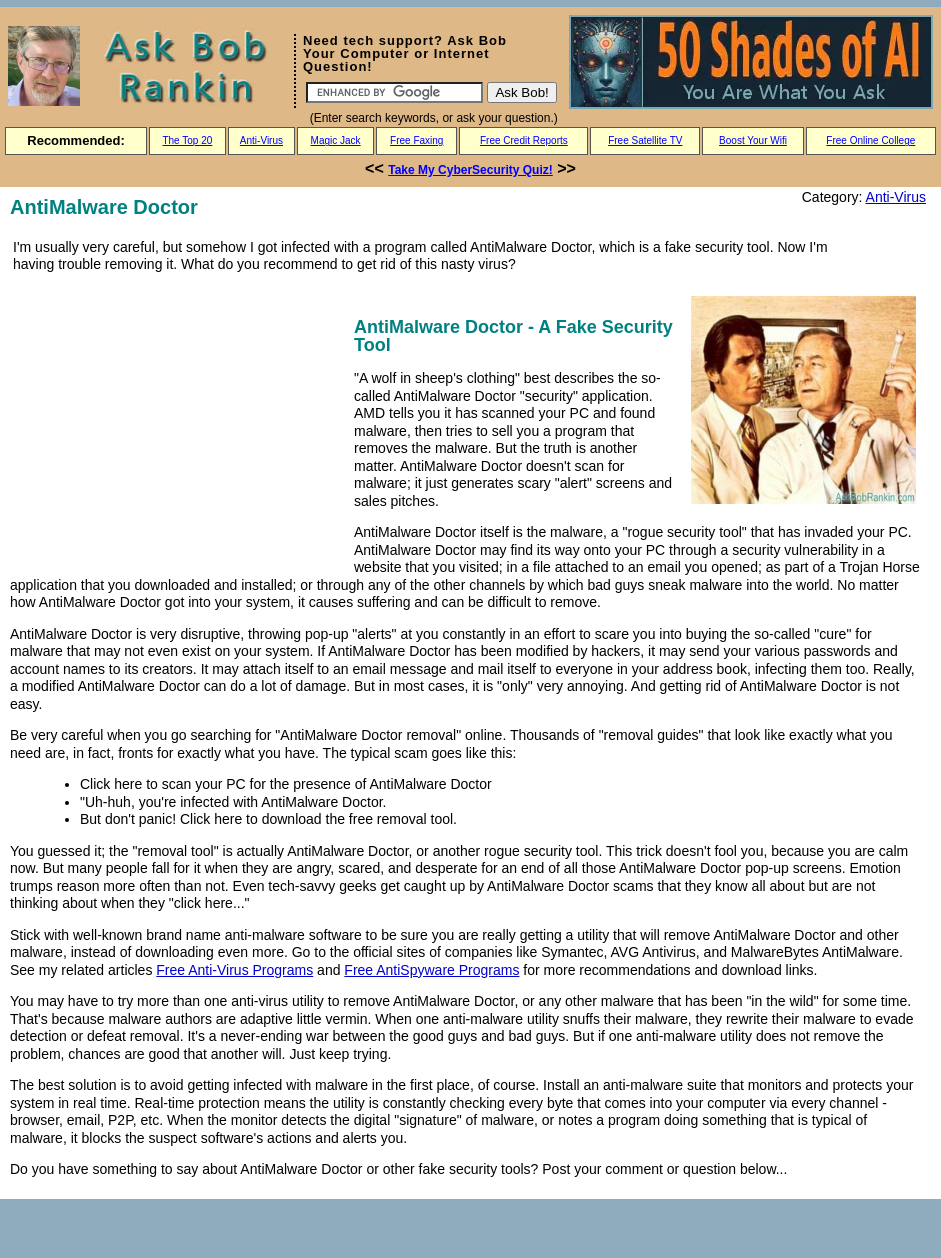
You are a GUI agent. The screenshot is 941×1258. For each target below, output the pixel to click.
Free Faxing (416, 140)
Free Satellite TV (645, 140)
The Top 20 (187, 140)
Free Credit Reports (524, 140)
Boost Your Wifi (753, 140)
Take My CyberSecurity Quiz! (470, 170)
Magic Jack (336, 140)
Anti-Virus (261, 140)
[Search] (394, 92)
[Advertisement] (178, 422)
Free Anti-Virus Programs (234, 970)
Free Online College (870, 140)
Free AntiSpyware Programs (431, 970)
